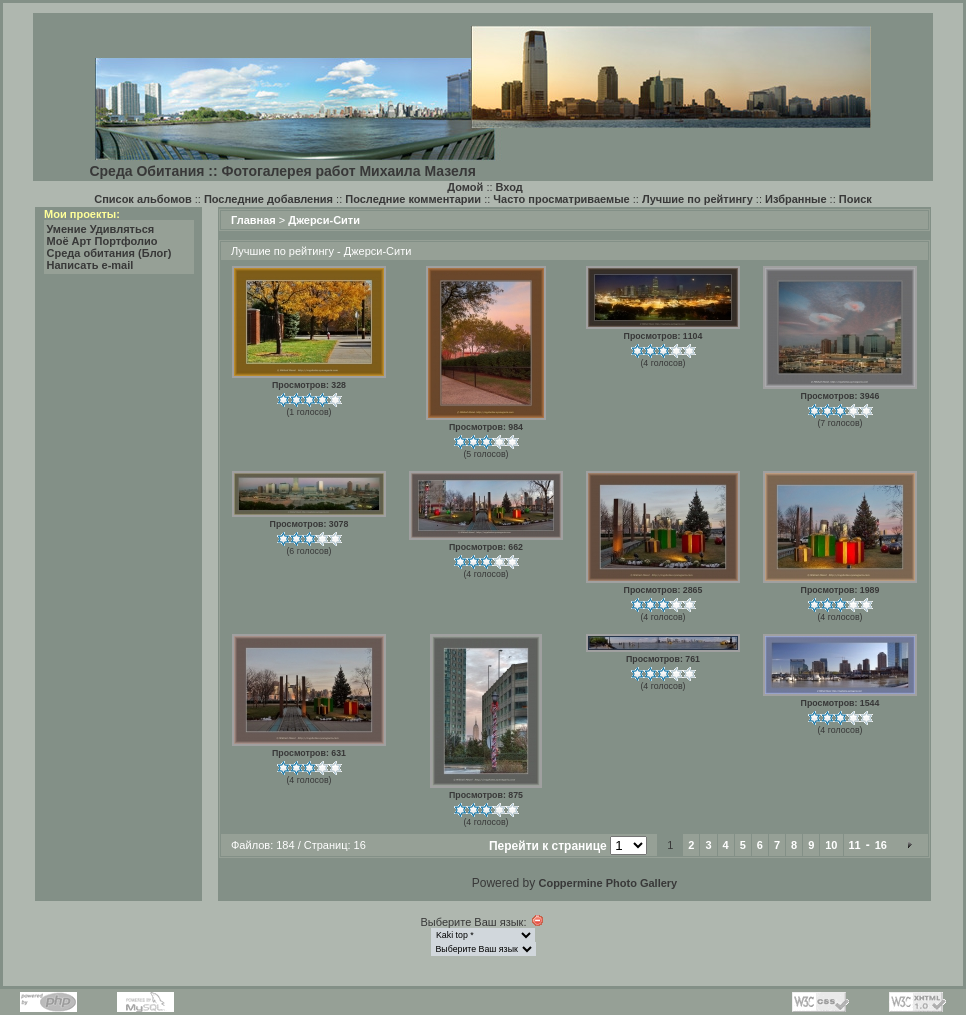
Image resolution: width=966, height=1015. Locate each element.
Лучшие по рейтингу (697, 199)
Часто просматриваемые (561, 199)
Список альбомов (142, 199)
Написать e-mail (90, 265)
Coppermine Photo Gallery (607, 883)
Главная (253, 220)
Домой (465, 187)
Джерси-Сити (324, 220)
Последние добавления (268, 199)
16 (881, 845)
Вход (509, 187)
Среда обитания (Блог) (109, 253)
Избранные (796, 199)
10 (831, 845)
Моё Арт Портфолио (102, 241)
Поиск (855, 199)
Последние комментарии (413, 199)
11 (855, 845)
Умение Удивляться (101, 229)
